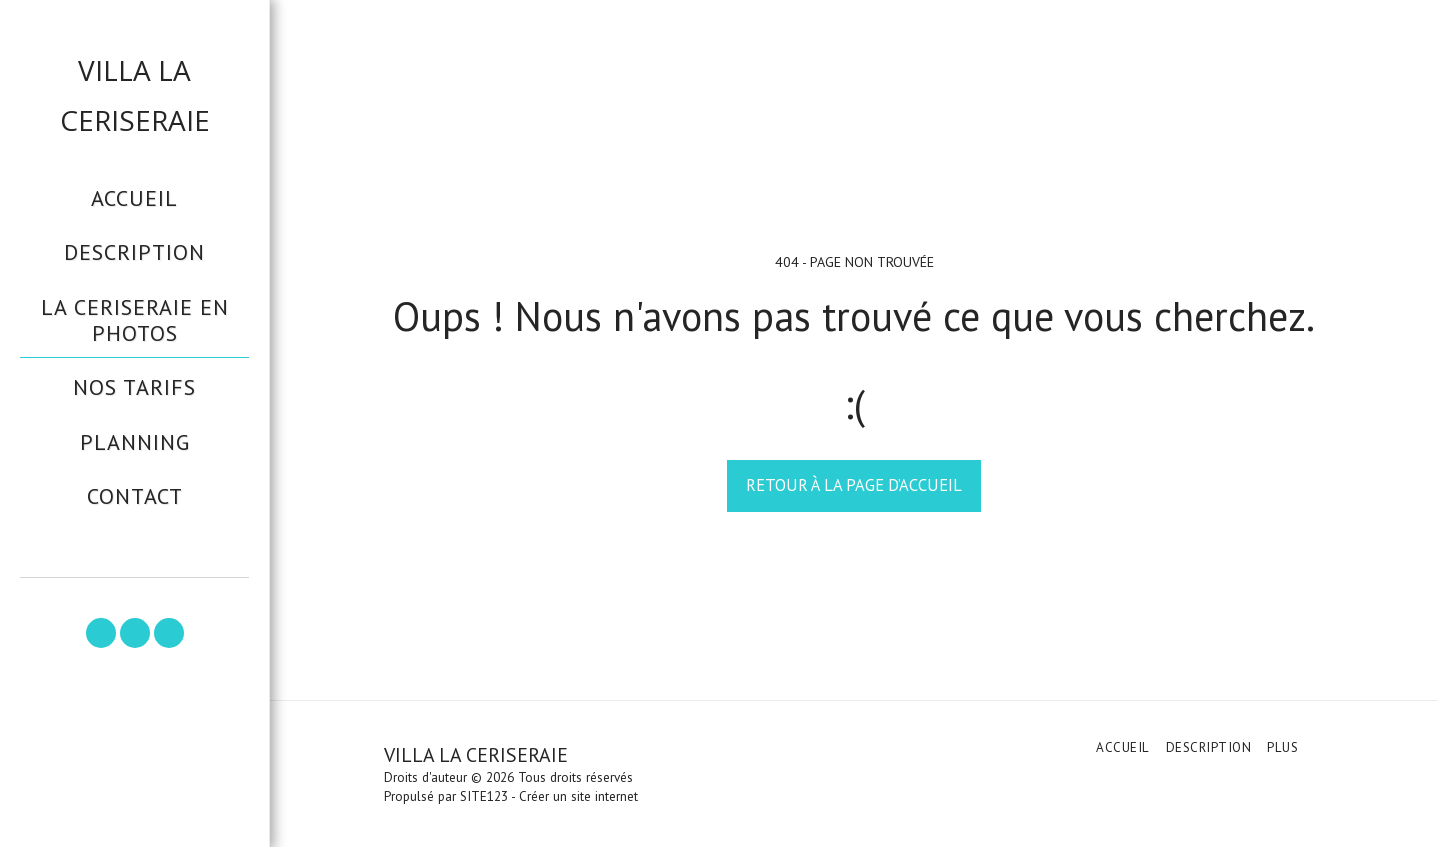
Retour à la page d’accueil (854, 485)
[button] (101, 633)
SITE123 (484, 796)
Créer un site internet (578, 796)
